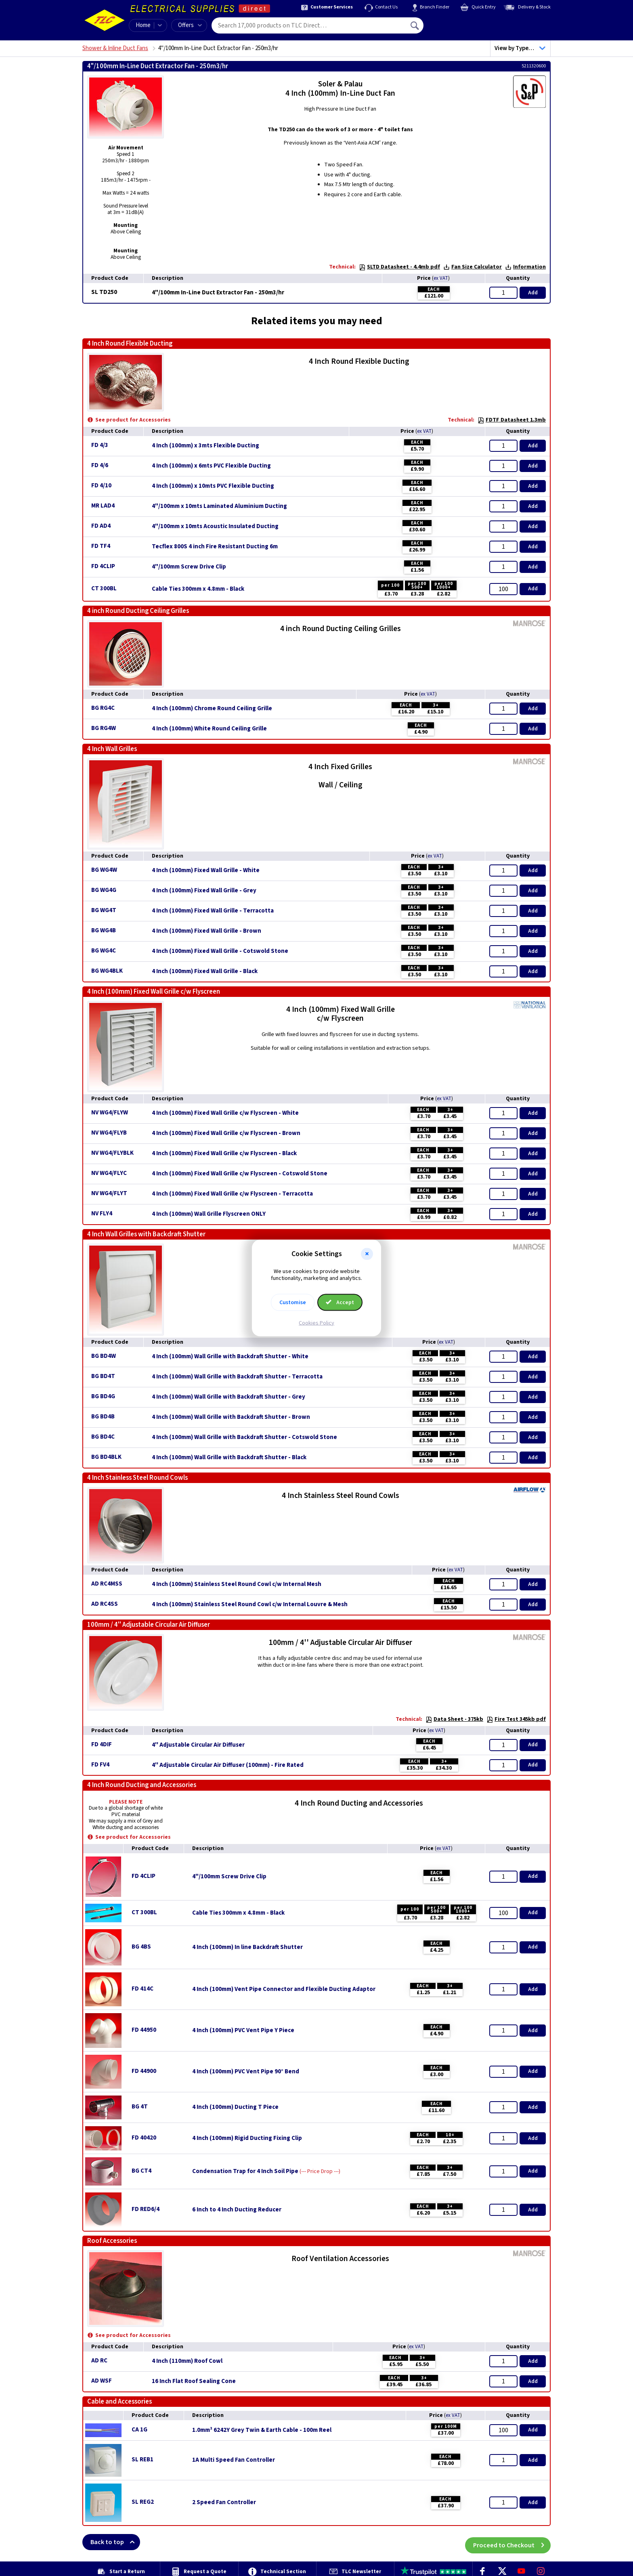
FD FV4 (100, 1764)
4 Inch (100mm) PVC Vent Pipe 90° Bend (245, 2071)
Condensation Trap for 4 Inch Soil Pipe (245, 2171)
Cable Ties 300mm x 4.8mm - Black (198, 589)
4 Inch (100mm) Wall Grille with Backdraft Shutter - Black (229, 1457)
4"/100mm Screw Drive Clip (189, 567)
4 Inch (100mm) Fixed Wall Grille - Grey (204, 890)
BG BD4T (103, 1376)
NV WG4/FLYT (109, 1193)
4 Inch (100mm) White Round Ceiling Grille (209, 728)
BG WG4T (103, 910)
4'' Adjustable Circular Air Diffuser (198, 1745)
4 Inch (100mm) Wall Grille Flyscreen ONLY (209, 1214)
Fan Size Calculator (472, 267)
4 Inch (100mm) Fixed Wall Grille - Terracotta (213, 911)
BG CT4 (141, 2171)
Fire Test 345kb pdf (516, 1719)
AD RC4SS (104, 1604)
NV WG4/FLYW (109, 1112)
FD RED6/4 (145, 2209)
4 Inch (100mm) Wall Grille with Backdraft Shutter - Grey (228, 1397)
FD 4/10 (101, 485)
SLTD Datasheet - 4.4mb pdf (399, 267)
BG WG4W (104, 870)
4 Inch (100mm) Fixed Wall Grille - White (206, 870)
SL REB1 (142, 2459)
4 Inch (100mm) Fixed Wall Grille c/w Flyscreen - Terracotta (232, 1194)
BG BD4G (103, 1396)
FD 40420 (144, 2137)
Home (143, 25)
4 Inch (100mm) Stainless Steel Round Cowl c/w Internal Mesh (236, 1584)
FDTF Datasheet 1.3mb (512, 420)
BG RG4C (103, 708)
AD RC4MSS (106, 1584)
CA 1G (139, 2429)
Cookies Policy (316, 1323)
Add (533, 293)
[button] (367, 1254)
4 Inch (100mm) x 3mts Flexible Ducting (205, 445)
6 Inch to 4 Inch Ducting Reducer (236, 2209)
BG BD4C (103, 1437)
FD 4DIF (101, 1744)
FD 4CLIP (103, 566)
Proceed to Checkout (512, 2542)
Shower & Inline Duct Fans (115, 48)
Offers (190, 25)
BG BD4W (103, 1356)
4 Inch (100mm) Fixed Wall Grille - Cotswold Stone (220, 951)
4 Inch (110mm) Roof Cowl (187, 2361)
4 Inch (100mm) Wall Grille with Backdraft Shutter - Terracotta (237, 1376)
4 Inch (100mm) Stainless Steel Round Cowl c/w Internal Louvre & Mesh (250, 1604)
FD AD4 (101, 526)
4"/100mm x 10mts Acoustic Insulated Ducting (215, 526)
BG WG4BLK (107, 971)
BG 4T (140, 2106)
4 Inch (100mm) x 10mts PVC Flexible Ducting (213, 486)
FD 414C (142, 1988)
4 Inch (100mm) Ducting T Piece (235, 2107)
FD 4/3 (99, 445)
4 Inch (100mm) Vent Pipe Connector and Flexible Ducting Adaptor (283, 1989)
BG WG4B (103, 930)
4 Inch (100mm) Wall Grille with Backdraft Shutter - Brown (231, 1417)
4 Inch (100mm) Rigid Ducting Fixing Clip (247, 2138)
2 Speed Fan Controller (224, 2502)
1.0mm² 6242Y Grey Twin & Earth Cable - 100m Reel (261, 2430)
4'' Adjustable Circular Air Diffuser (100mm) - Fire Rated (228, 1765)
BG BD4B (103, 1416)
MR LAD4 (103, 505)
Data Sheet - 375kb (454, 1719)
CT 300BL (104, 588)
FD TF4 (100, 546)
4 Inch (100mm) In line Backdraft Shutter (247, 1947)
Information (525, 267)
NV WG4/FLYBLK (112, 1153)
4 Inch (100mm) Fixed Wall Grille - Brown (206, 931)
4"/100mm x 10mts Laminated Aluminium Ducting (219, 506)
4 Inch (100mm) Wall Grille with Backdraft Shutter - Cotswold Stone (244, 1437)
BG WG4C (103, 950)
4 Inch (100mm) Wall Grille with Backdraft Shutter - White (230, 1356)
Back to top (115, 2542)
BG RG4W (103, 728)
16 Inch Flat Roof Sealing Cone (194, 2381)
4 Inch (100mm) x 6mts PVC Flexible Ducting (211, 466)
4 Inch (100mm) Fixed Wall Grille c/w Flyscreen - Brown (226, 1133)
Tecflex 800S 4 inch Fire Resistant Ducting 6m (215, 546)
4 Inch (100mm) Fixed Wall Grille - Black (205, 971)
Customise (292, 1302)
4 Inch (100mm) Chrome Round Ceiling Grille (212, 708)
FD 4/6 (99, 465)
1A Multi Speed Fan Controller (233, 2460)
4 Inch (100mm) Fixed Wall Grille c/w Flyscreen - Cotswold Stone (239, 1173)
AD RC (99, 2360)
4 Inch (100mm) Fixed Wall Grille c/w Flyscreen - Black (224, 1153)
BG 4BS (141, 1946)
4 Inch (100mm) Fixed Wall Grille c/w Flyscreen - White (225, 1113)
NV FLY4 (101, 1213)
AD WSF (101, 2381)
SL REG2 (143, 2502)
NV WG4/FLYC (109, 1173)
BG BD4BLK (106, 1457)
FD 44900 (144, 2071)
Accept (340, 1302)
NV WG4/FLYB (109, 1133)
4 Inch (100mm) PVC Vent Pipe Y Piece (243, 2030)
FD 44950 (144, 2030)
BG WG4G (103, 890)
